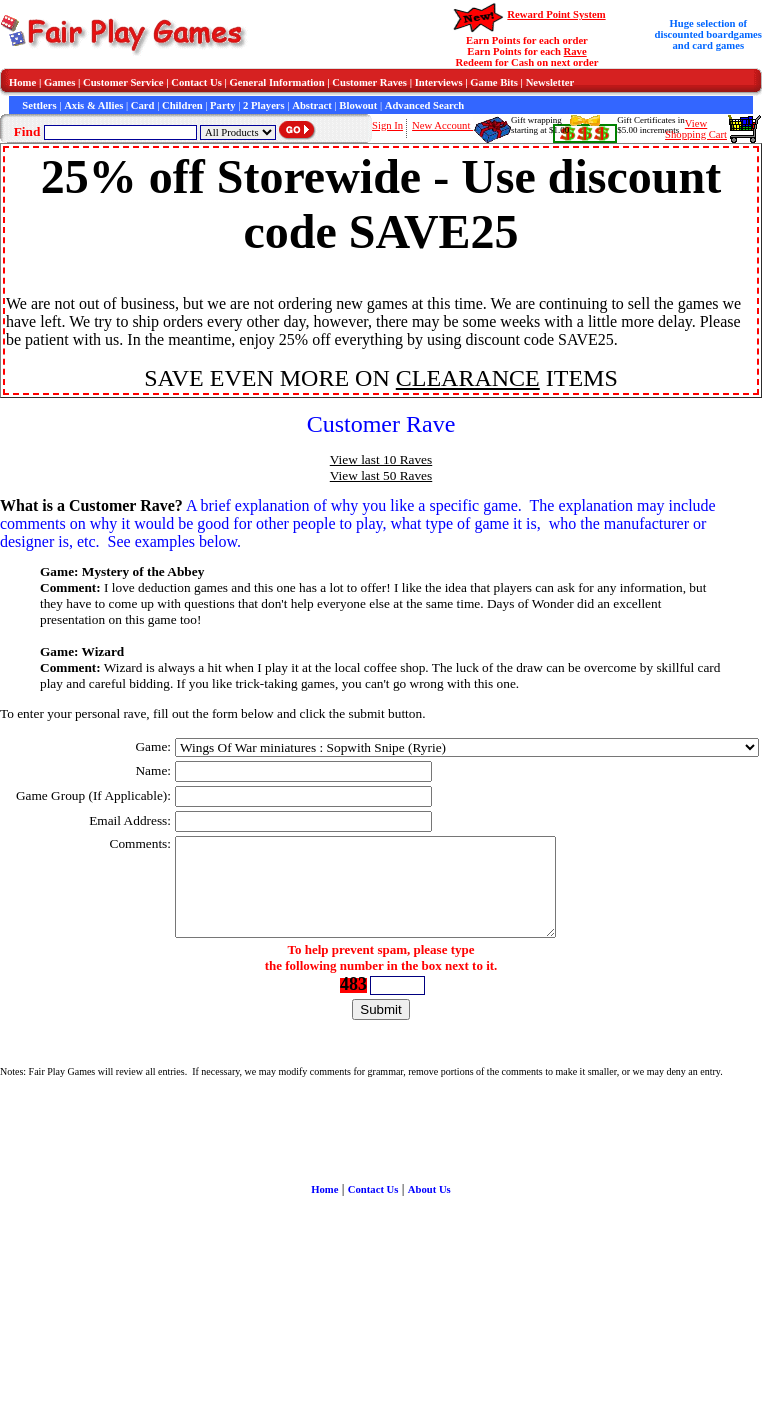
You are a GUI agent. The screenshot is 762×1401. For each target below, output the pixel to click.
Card (143, 105)
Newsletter (550, 82)
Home (22, 82)
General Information (277, 82)
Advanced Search (424, 105)
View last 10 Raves (381, 459)
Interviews (439, 82)
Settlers (39, 105)
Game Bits (494, 82)
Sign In (387, 125)
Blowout (358, 105)
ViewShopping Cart (696, 129)
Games (59, 82)
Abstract (312, 105)
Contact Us (196, 82)
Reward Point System (556, 14)
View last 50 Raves (381, 475)
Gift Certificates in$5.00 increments (650, 125)
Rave (575, 51)
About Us (429, 1189)
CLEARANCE (468, 378)
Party (222, 105)
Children (182, 105)
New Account (442, 125)
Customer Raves (369, 82)
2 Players (264, 105)
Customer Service (123, 82)
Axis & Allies (93, 105)
